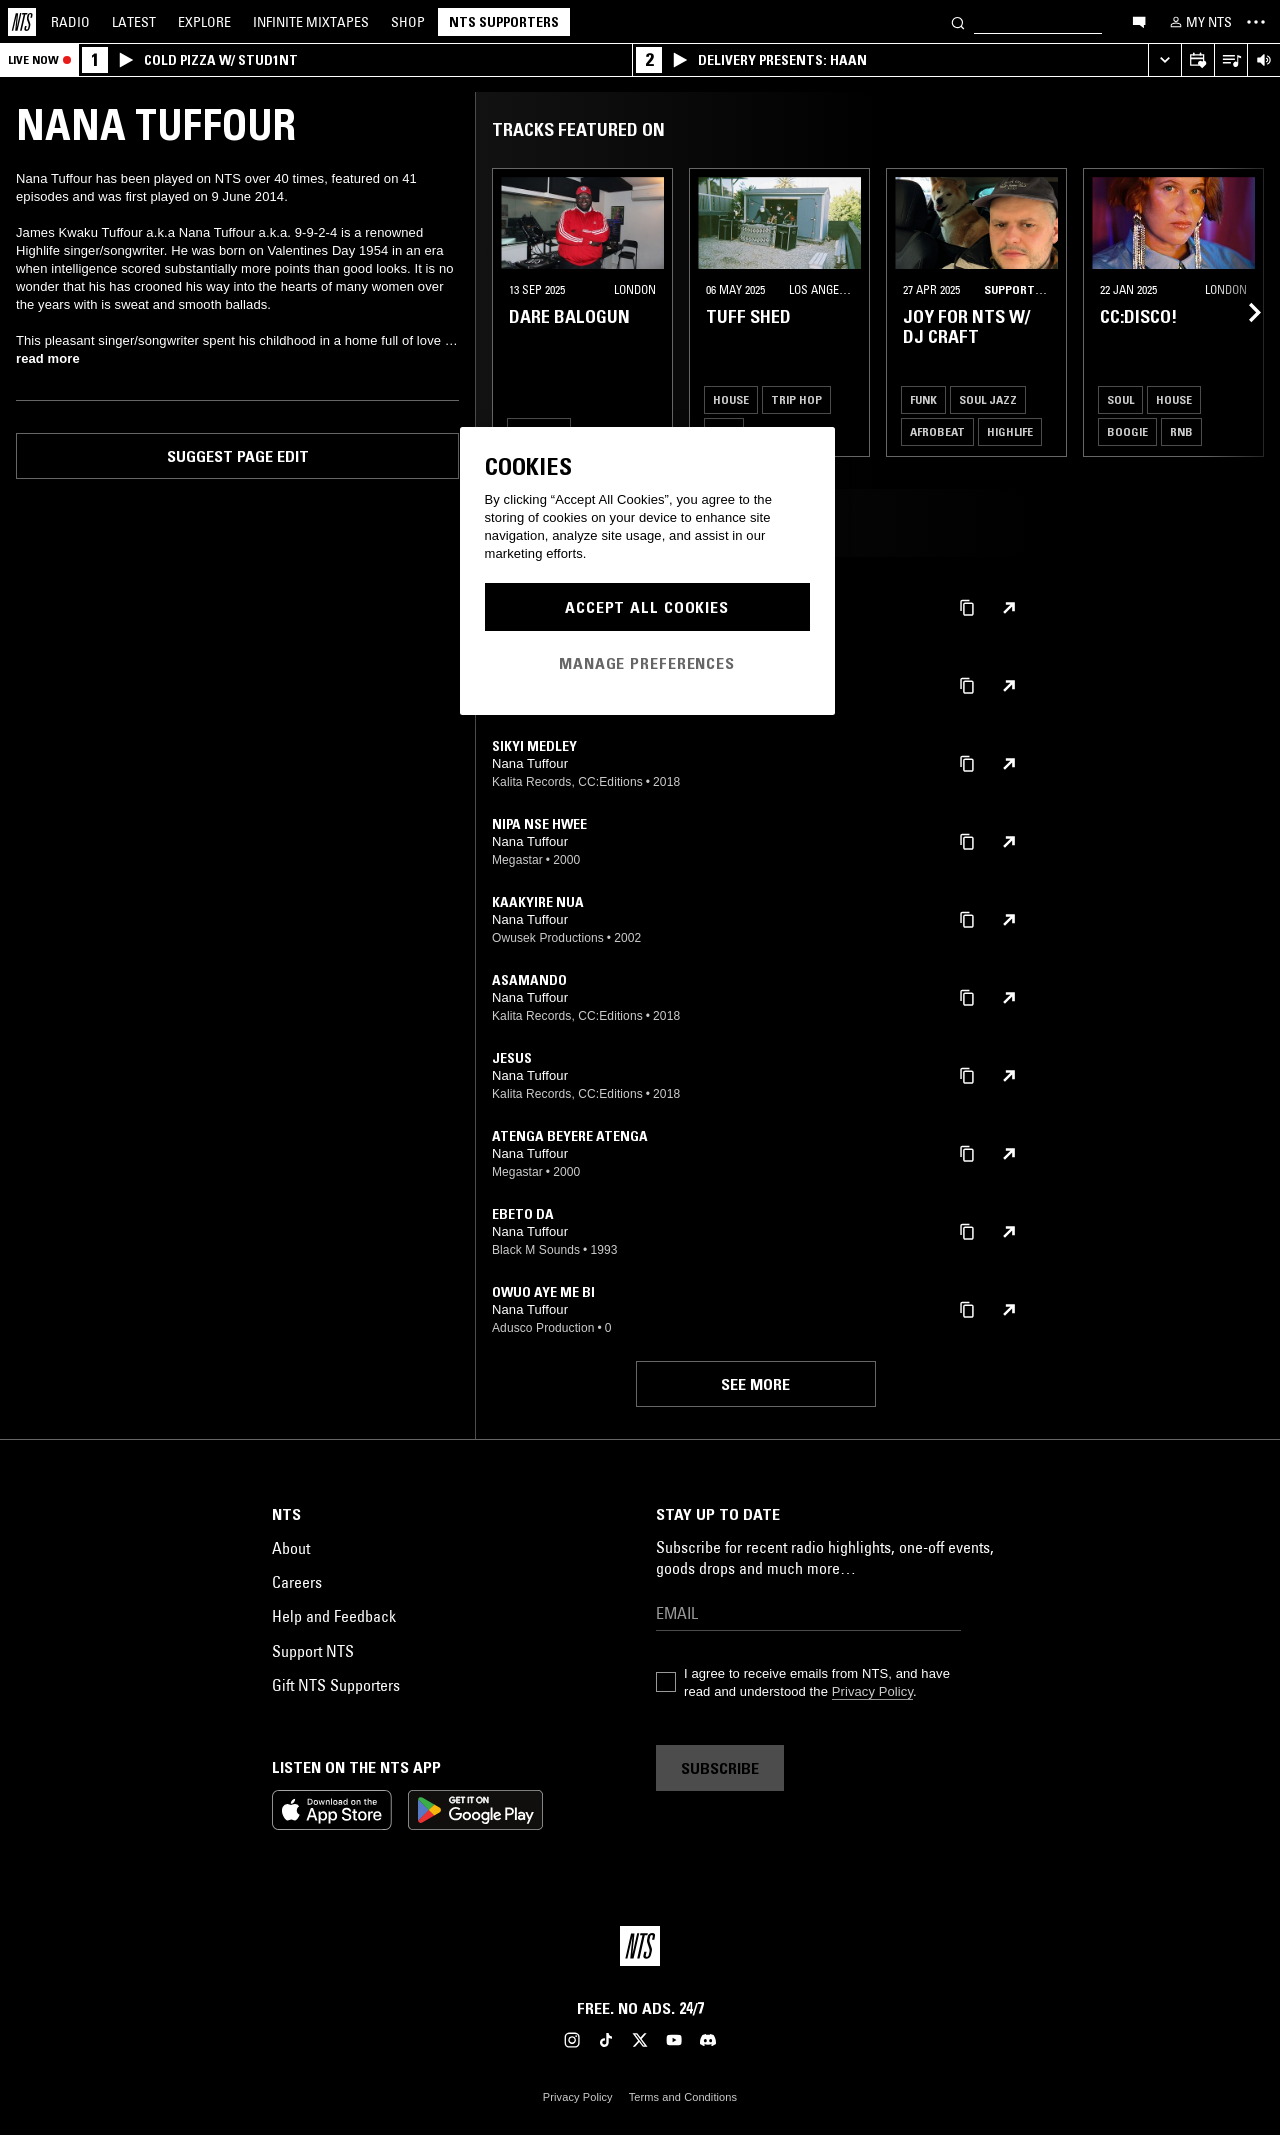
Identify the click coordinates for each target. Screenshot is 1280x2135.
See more (755, 1384)
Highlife (1010, 431)
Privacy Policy (872, 1691)
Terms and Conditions (683, 2097)
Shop (408, 22)
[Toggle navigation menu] (1256, 22)
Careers (297, 1582)
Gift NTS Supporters (336, 1685)
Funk (923, 399)
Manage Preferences (647, 663)
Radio (70, 22)
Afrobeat (937, 431)
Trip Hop (796, 399)
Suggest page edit (238, 456)
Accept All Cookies (647, 607)
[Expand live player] (1164, 60)
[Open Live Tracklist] (1230, 60)
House (731, 399)
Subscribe (720, 1768)
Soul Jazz (988, 399)
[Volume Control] (1263, 60)
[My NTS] (1199, 22)
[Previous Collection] (1242, 312)
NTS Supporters (504, 22)
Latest (134, 22)
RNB (1181, 431)
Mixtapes (311, 22)
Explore (204, 22)
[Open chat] (1139, 21)
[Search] (958, 21)
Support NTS (313, 1651)
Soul (1120, 399)
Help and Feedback (334, 1616)
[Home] (22, 22)
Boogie (1127, 431)
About (291, 1548)
